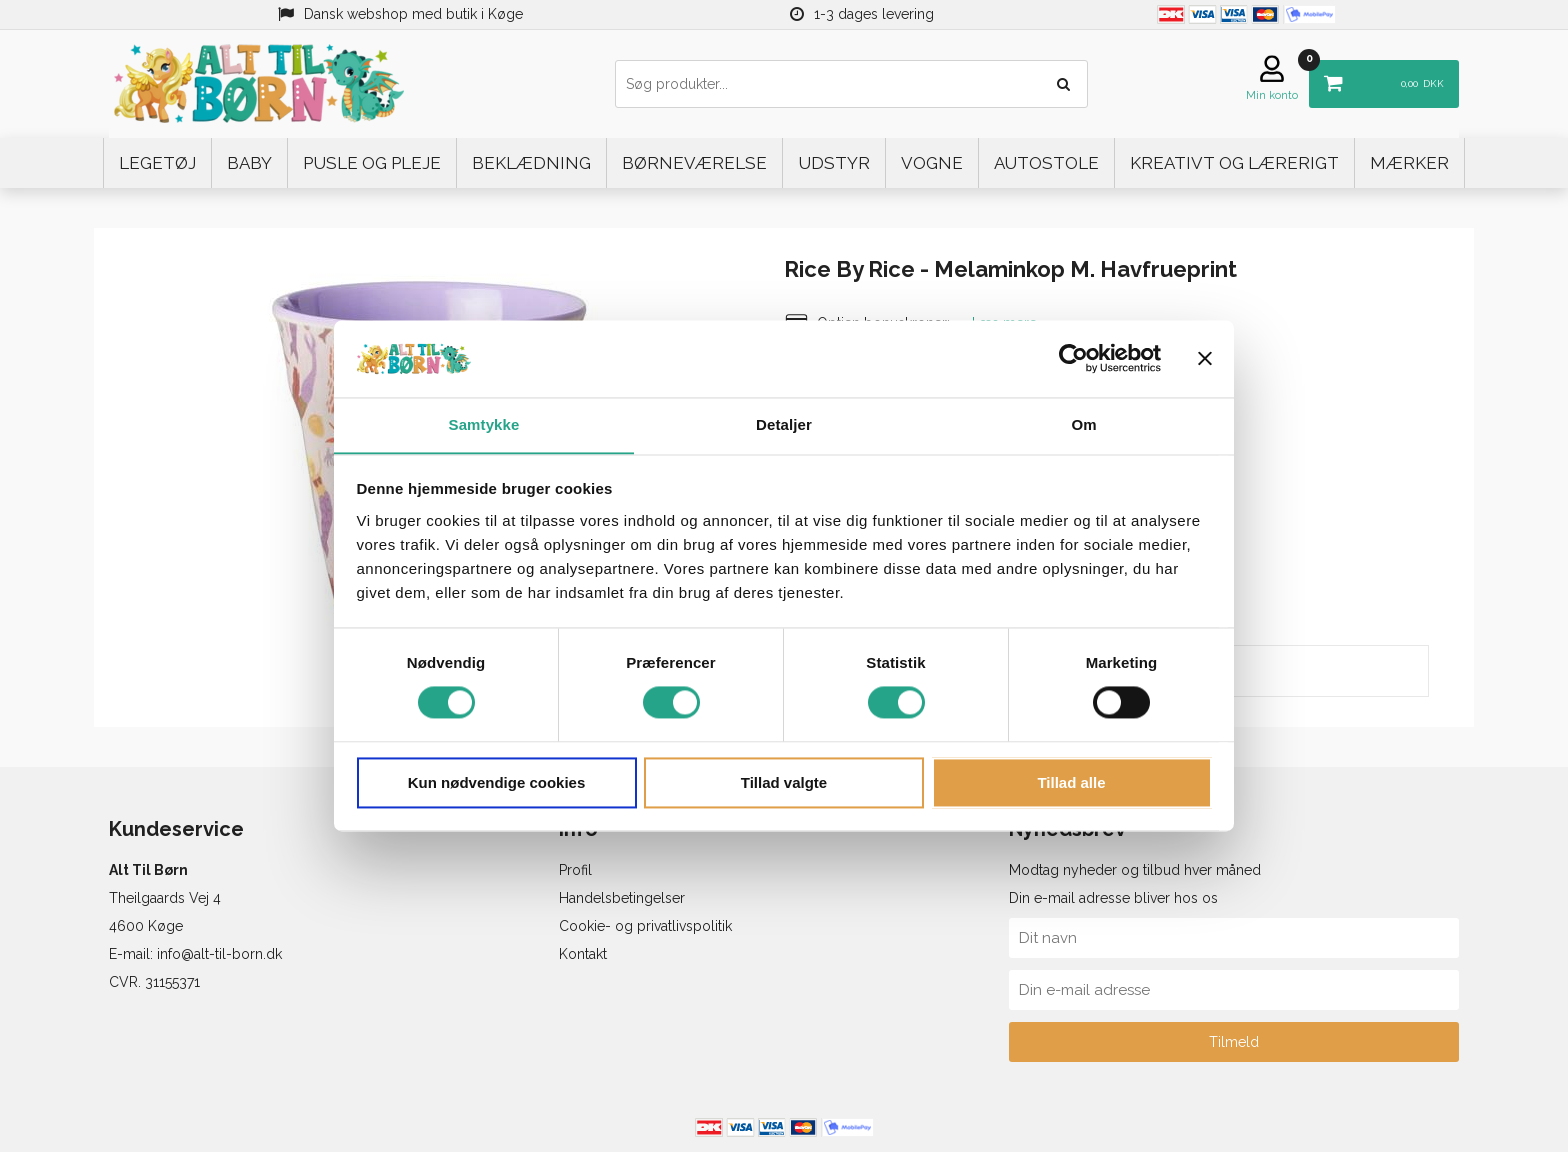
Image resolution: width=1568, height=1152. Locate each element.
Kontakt (583, 954)
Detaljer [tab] (784, 424)
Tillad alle (1071, 783)
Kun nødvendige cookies (497, 783)
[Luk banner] (1205, 358)
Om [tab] (1083, 424)
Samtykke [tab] (484, 424)
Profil (575, 870)
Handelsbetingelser (622, 898)
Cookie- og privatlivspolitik (645, 926)
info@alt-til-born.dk (219, 954)
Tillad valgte (784, 783)
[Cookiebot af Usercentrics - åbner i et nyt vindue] (1073, 358)
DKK (1376, 76)
